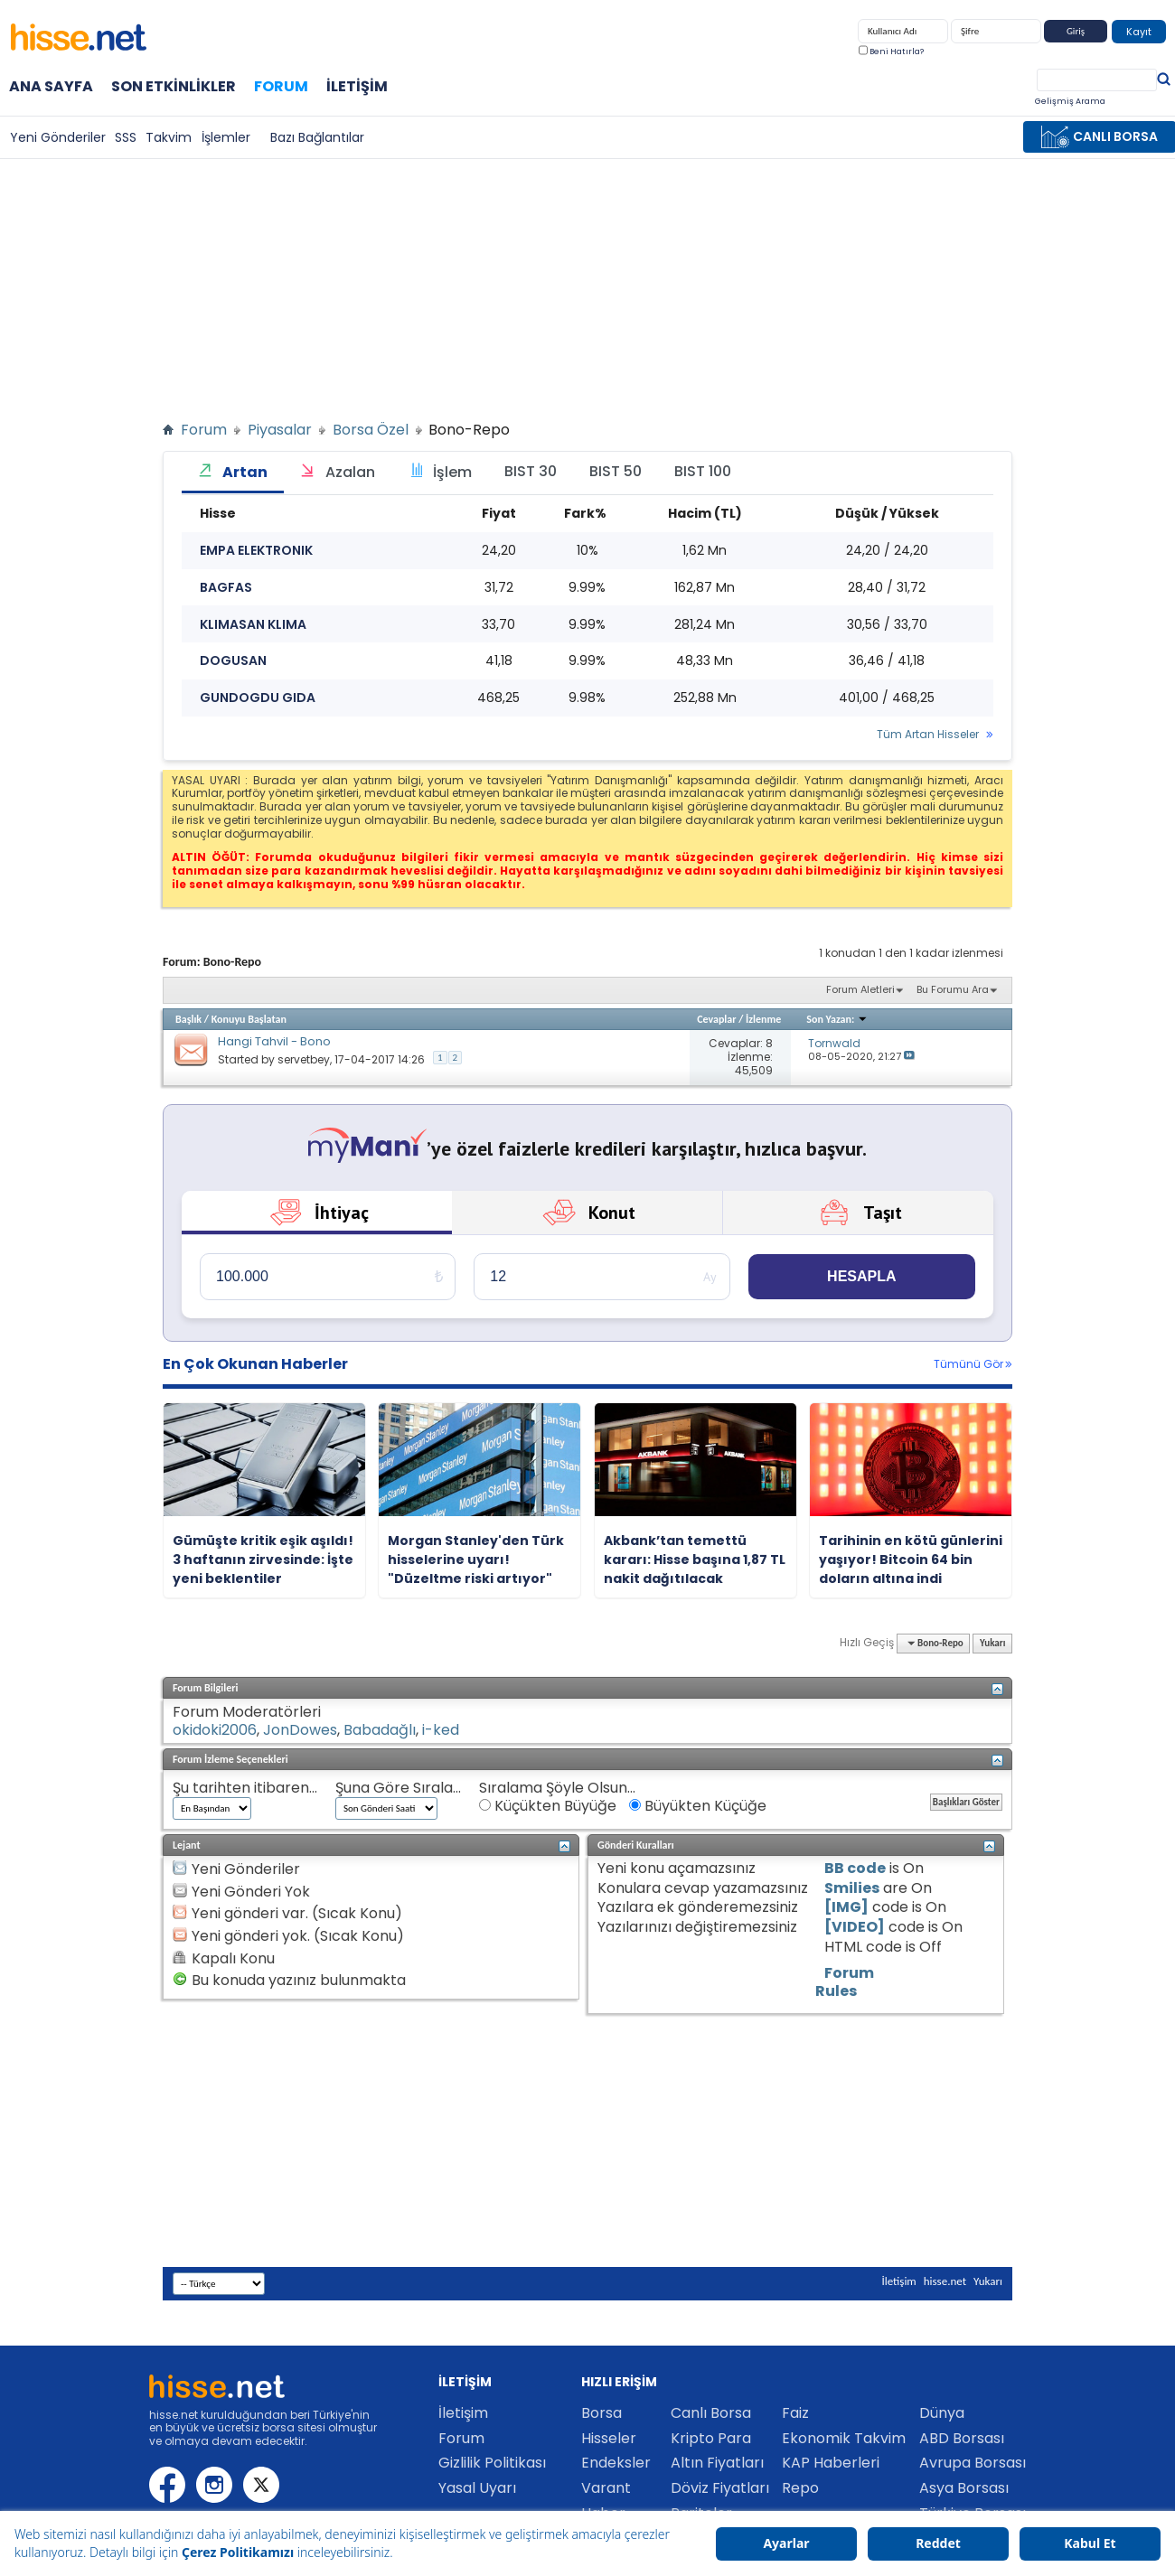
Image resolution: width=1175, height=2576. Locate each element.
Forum (281, 85)
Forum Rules (844, 1981)
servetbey (303, 1059)
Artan (233, 472)
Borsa (601, 2413)
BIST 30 (530, 471)
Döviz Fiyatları (720, 2488)
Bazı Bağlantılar (317, 137)
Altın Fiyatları (717, 2462)
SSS (125, 137)
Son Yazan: (837, 1019)
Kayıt (1139, 31)
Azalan (337, 472)
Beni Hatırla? (891, 51)
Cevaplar (716, 1019)
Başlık (188, 1019)
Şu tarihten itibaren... (245, 1788)
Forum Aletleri (860, 989)
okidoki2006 (215, 1729)
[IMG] (846, 1907)
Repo (800, 2488)
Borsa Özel (371, 429)
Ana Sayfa (51, 86)
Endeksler (616, 2462)
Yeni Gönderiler (58, 137)
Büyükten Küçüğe (697, 1806)
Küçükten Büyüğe (547, 1806)
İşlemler (226, 137)
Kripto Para (711, 2438)
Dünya (941, 2413)
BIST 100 (702, 471)
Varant (606, 2488)
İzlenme (763, 1019)
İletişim (357, 86)
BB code (855, 1868)
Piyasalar (280, 429)
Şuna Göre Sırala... (398, 1788)
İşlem (440, 472)
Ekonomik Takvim (844, 2438)
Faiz (795, 2413)
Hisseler (608, 2438)
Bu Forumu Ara (952, 989)
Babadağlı (379, 1729)
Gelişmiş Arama (1070, 101)
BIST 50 (615, 471)
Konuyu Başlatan (249, 1019)
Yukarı (992, 1643)
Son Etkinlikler (173, 86)
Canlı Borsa (711, 2413)
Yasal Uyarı (477, 2488)
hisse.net (945, 2281)
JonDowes (300, 1729)
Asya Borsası (964, 2488)
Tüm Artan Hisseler (928, 734)
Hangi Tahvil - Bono (274, 1041)
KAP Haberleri (830, 2462)
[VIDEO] (854, 1926)
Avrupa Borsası (972, 2462)
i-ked (440, 1729)
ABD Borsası (961, 2438)
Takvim (169, 137)
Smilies (851, 1888)
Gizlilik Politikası (492, 2462)
